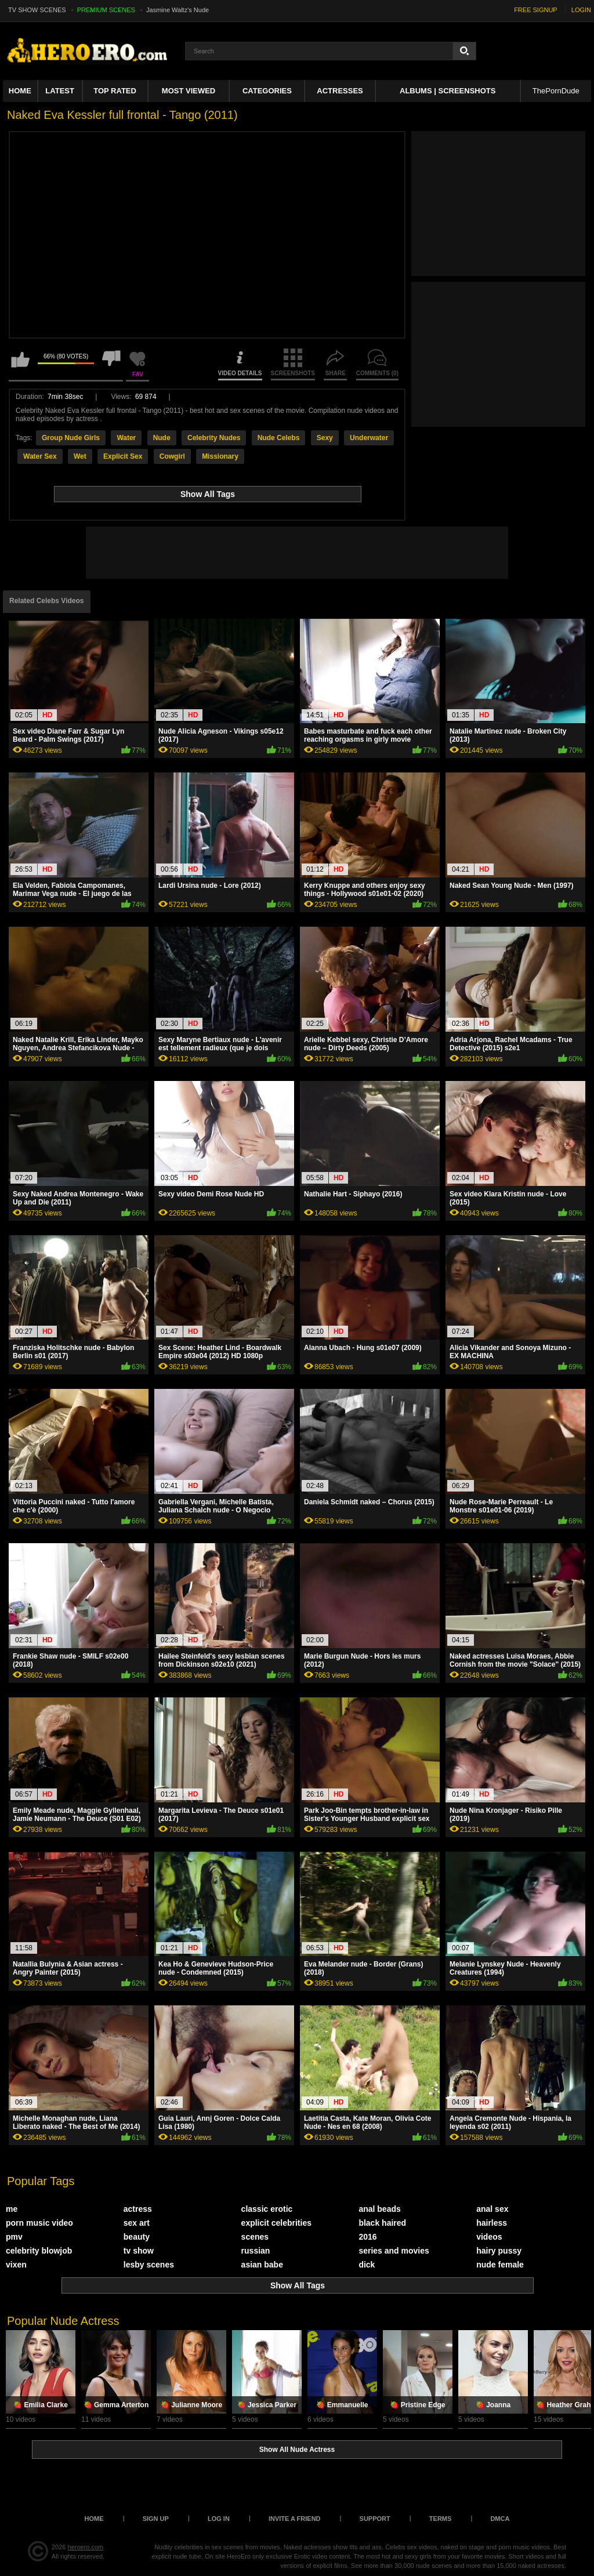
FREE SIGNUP (535, 9)
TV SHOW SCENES (37, 9)
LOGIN (581, 9)
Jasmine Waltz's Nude (177, 9)
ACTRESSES (340, 90)
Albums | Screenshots (447, 90)
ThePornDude (556, 90)
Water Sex (40, 456)
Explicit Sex (122, 456)
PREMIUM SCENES (106, 9)
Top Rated (114, 90)
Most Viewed (188, 90)
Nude (162, 438)
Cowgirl (172, 456)
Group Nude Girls (71, 438)
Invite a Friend (295, 2518)
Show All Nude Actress (297, 2450)
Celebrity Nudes (213, 438)
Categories (267, 90)
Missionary (220, 456)
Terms (440, 2518)
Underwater (369, 438)
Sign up (156, 2518)
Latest (59, 90)
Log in (219, 2518)
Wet (80, 456)
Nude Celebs (279, 438)
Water (126, 438)
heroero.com (86, 2547)
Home (20, 90)
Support (375, 2518)
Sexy (325, 438)
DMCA (499, 2518)
